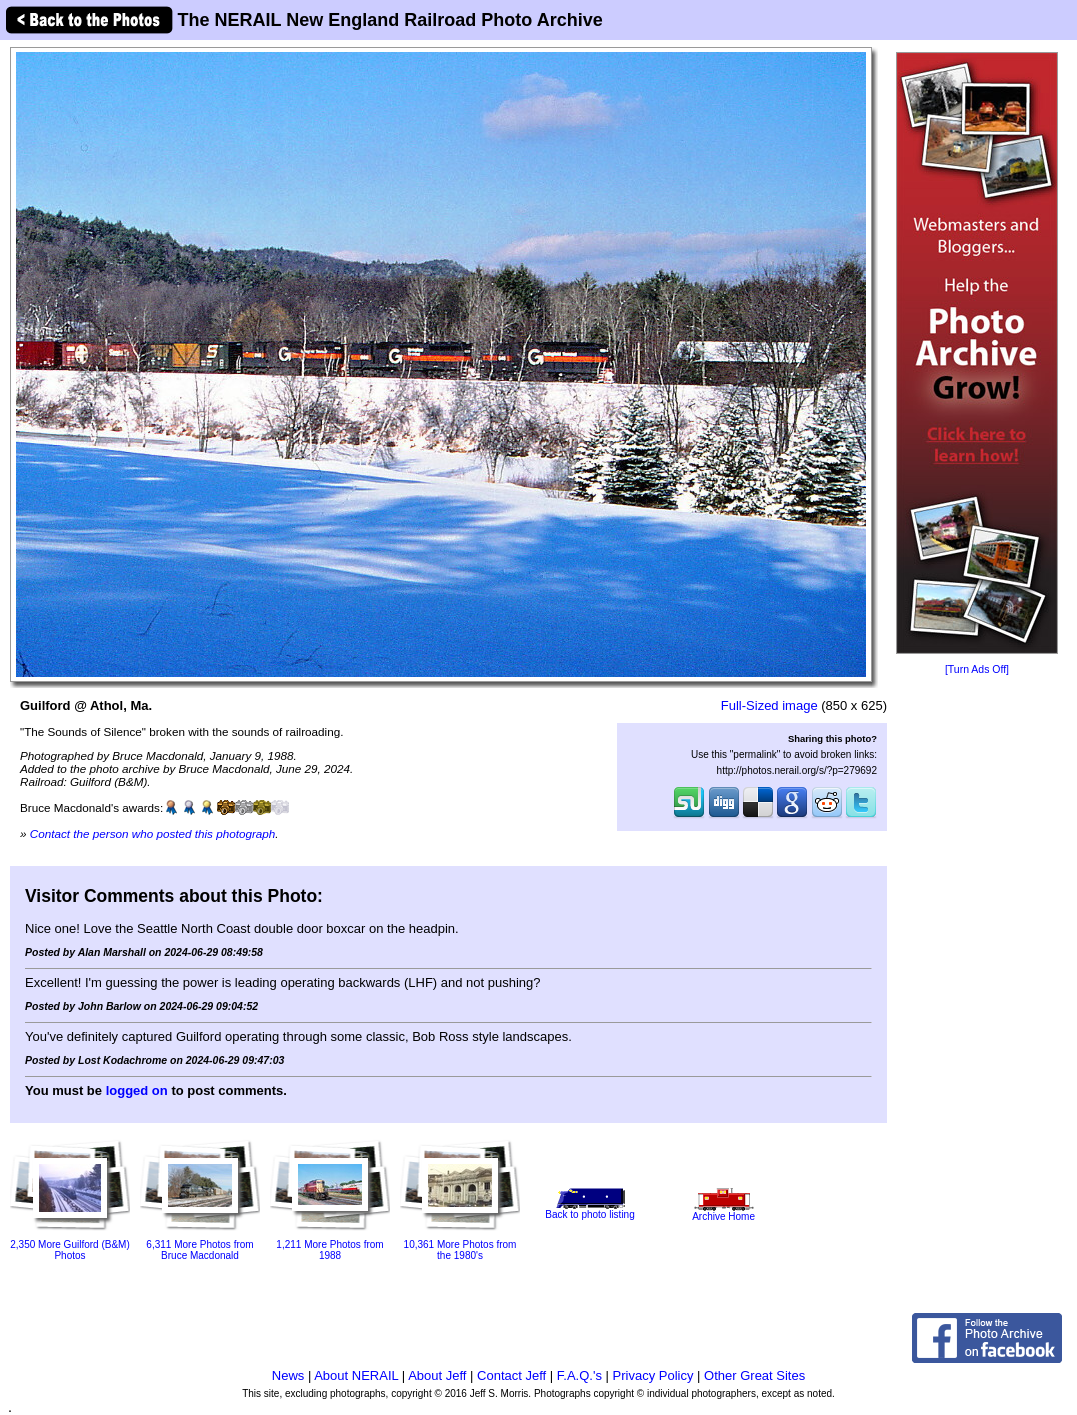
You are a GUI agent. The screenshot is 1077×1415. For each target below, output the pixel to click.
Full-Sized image (769, 705)
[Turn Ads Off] (977, 669)
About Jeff (437, 1375)
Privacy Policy (653, 1375)
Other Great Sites (754, 1375)
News (288, 1375)
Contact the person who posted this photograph (153, 833)
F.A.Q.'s (579, 1375)
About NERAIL (356, 1375)
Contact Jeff (511, 1375)
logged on (137, 1090)
